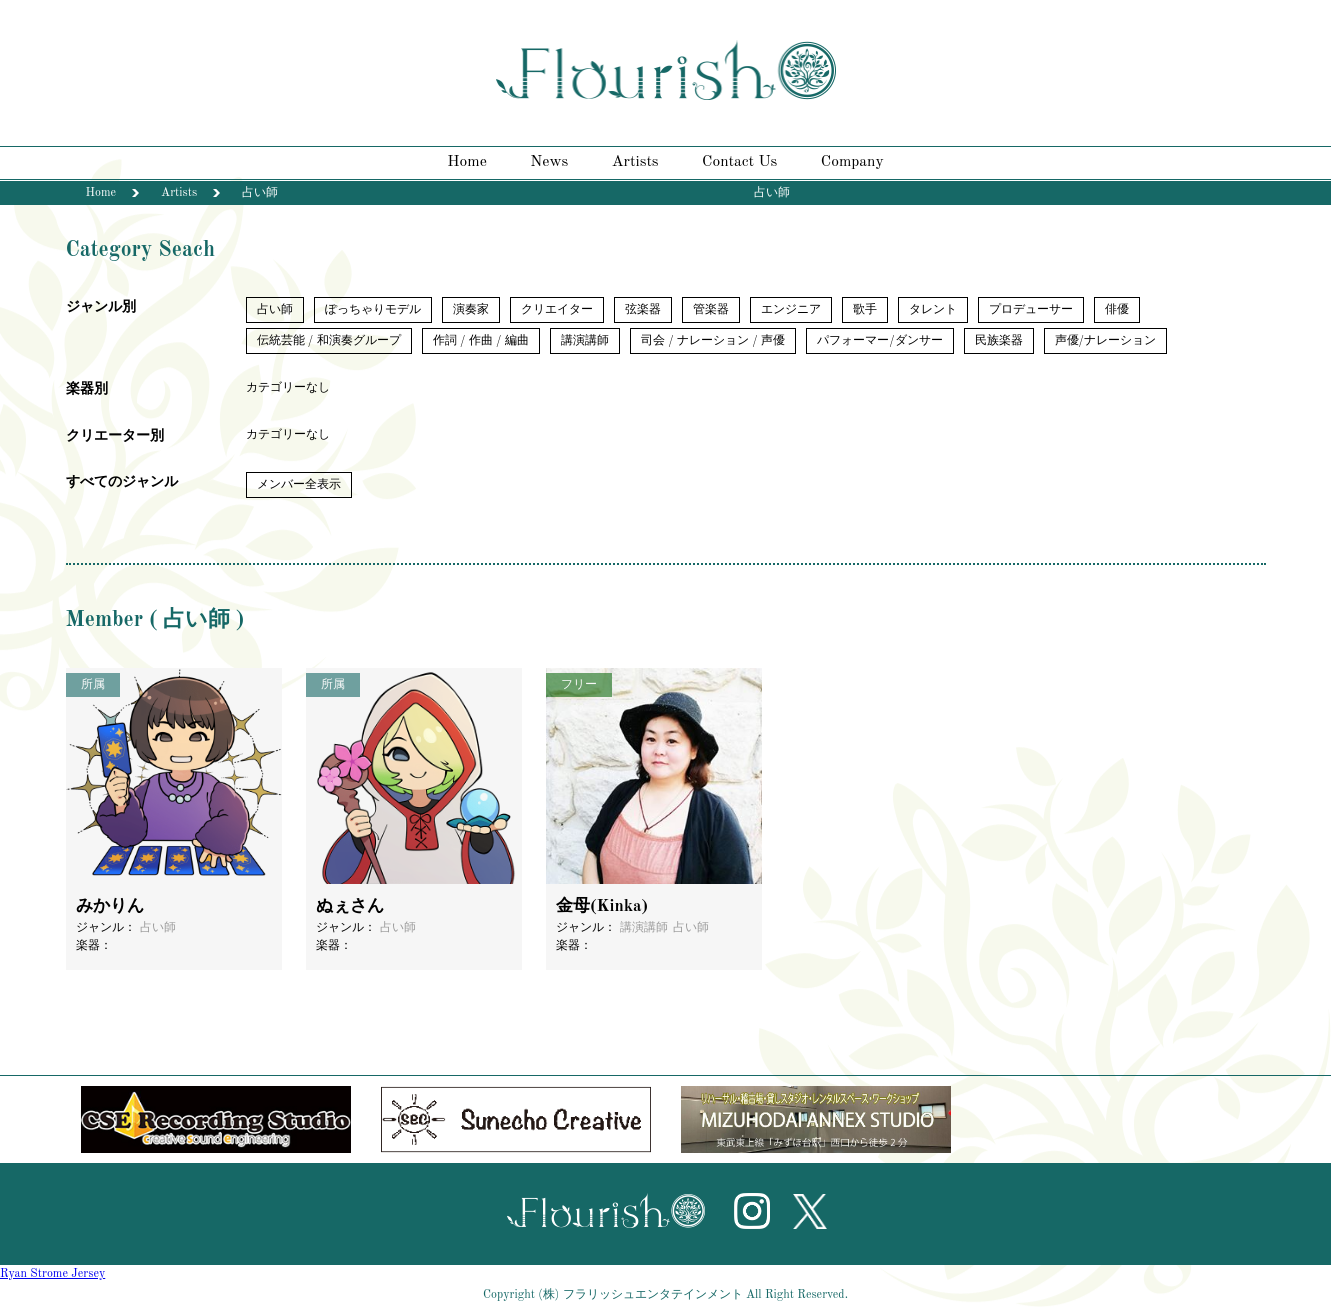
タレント (933, 310)
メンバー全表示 (299, 485)
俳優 (1117, 310)
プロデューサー (1031, 310)
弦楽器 (643, 310)
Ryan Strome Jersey (52, 1274)
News (549, 162)
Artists (635, 162)
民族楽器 (999, 341)
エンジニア (791, 310)
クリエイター (557, 310)
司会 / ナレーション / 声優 (713, 341)
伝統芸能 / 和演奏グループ (329, 341)
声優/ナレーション (1105, 341)
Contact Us (739, 162)
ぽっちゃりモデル (373, 310)
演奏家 (471, 310)
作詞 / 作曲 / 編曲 (481, 341)
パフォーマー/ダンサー (879, 341)
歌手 (865, 310)
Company (852, 162)
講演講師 (585, 341)
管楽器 (711, 310)
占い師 (275, 310)
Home (467, 162)
